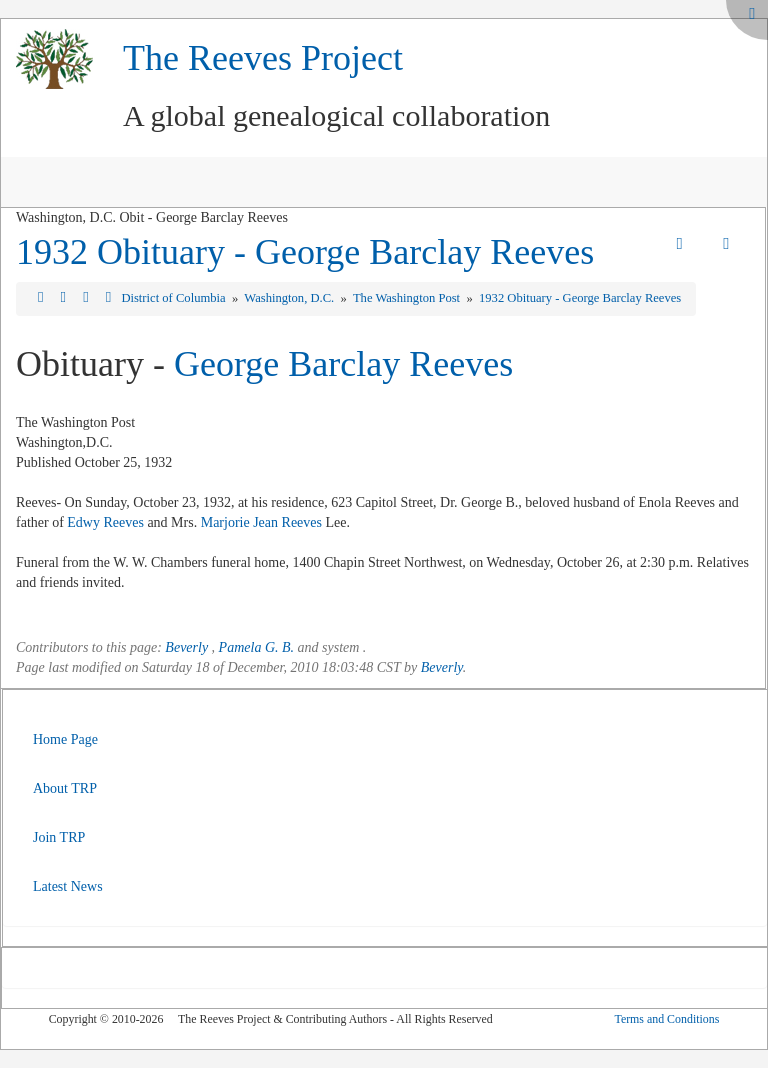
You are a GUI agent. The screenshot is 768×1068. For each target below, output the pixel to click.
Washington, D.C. (290, 298)
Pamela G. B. (256, 647)
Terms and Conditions (666, 1019)
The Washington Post (408, 298)
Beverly (186, 647)
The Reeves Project (263, 58)
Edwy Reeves (105, 522)
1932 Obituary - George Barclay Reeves (305, 252)
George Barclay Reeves (343, 364)
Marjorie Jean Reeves (261, 522)
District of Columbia (174, 298)
